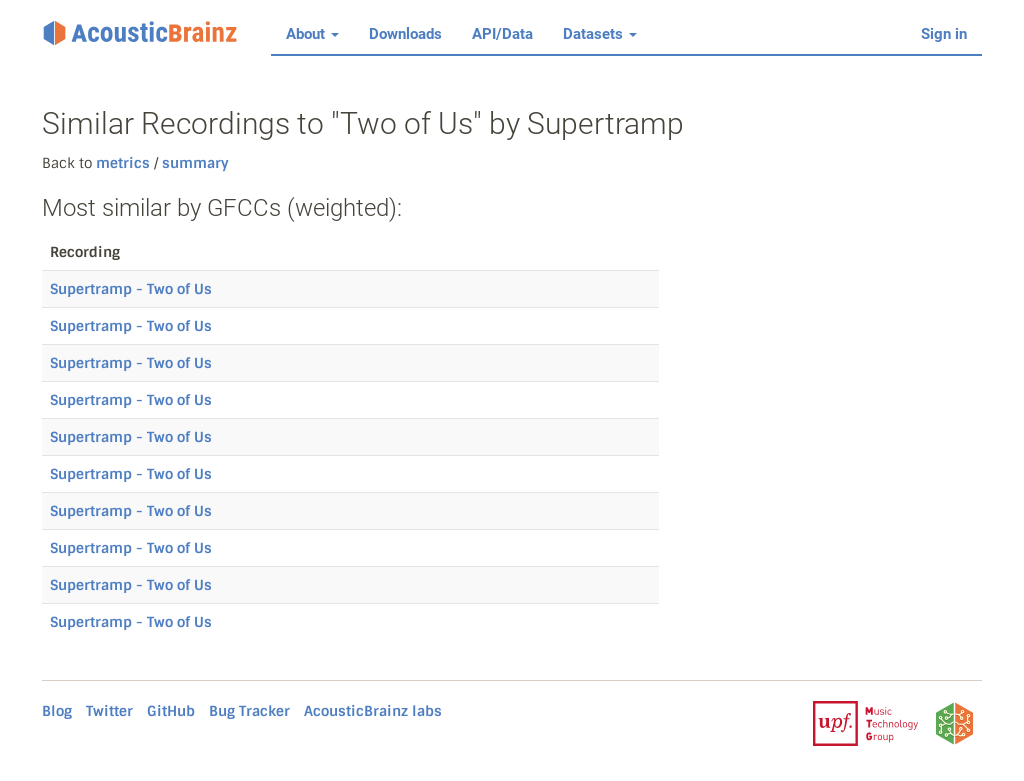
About (312, 34)
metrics (123, 163)
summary (193, 163)
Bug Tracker (249, 711)
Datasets (600, 34)
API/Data (502, 34)
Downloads (405, 34)
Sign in (944, 34)
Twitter (109, 711)
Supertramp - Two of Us (131, 289)
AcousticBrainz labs (373, 711)
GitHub (171, 711)
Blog (57, 711)
